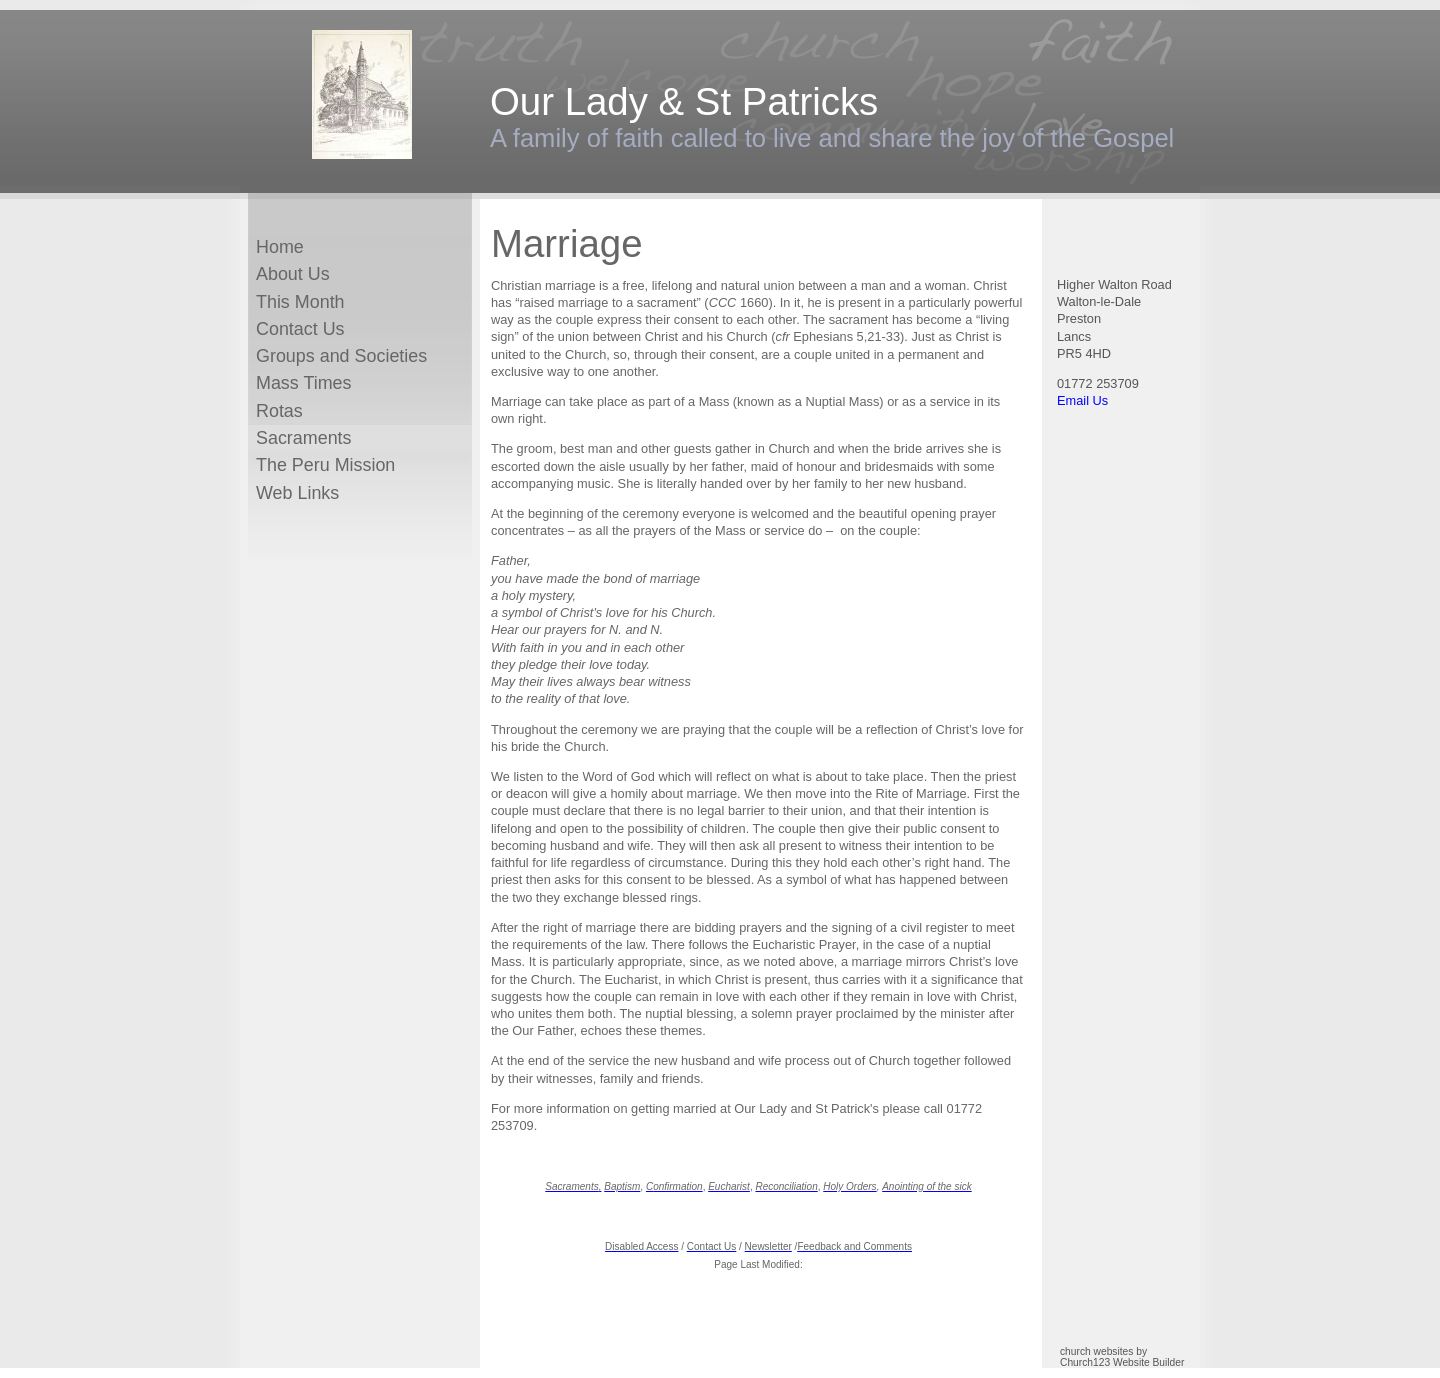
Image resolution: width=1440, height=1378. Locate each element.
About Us (293, 274)
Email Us (1082, 400)
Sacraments (304, 438)
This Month (300, 302)
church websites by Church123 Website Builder (1122, 1357)
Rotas (279, 411)
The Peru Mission (325, 465)
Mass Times (304, 383)
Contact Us (300, 329)
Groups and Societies (341, 356)
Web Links (297, 493)
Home (280, 247)
